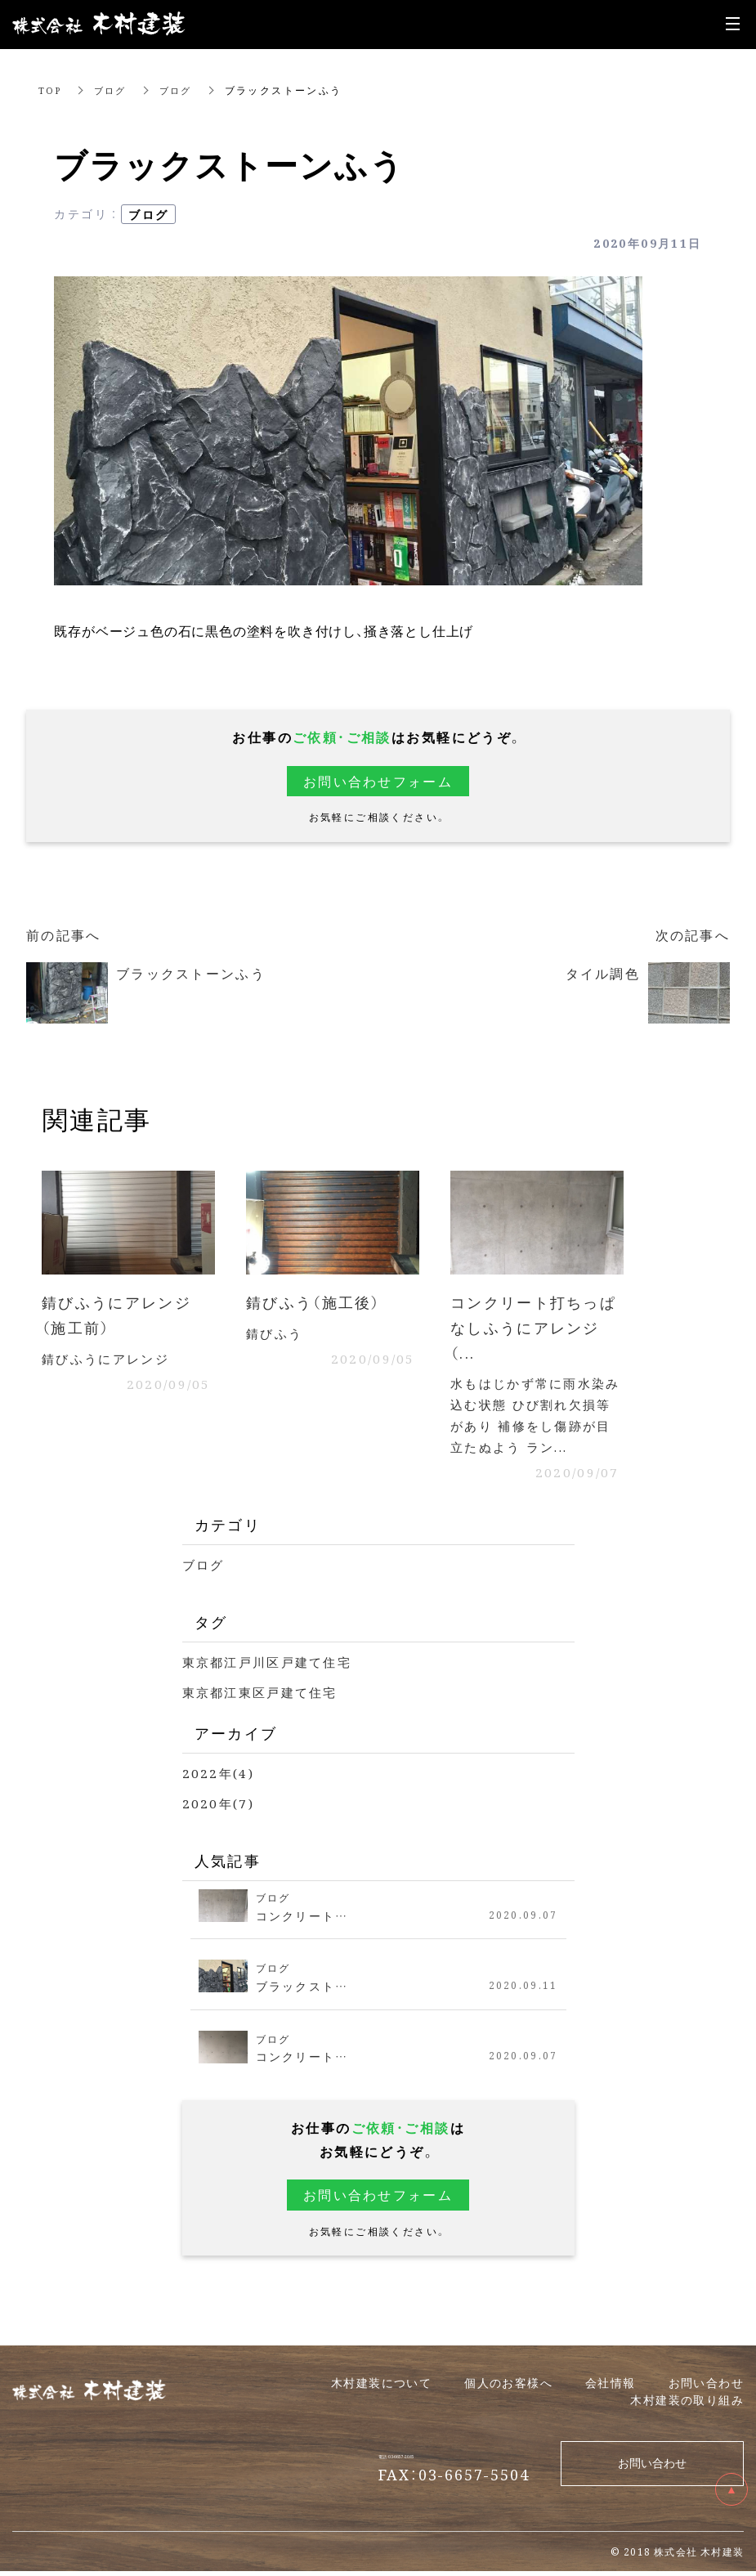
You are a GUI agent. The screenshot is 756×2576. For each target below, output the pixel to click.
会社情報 (610, 2387)
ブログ (114, 89)
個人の (508, 2387)
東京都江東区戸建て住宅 (264, 1697)
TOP (51, 89)
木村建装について (381, 2387)
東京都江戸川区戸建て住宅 (272, 1666)
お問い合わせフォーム (378, 781)
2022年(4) (219, 1777)
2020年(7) (219, 1808)
